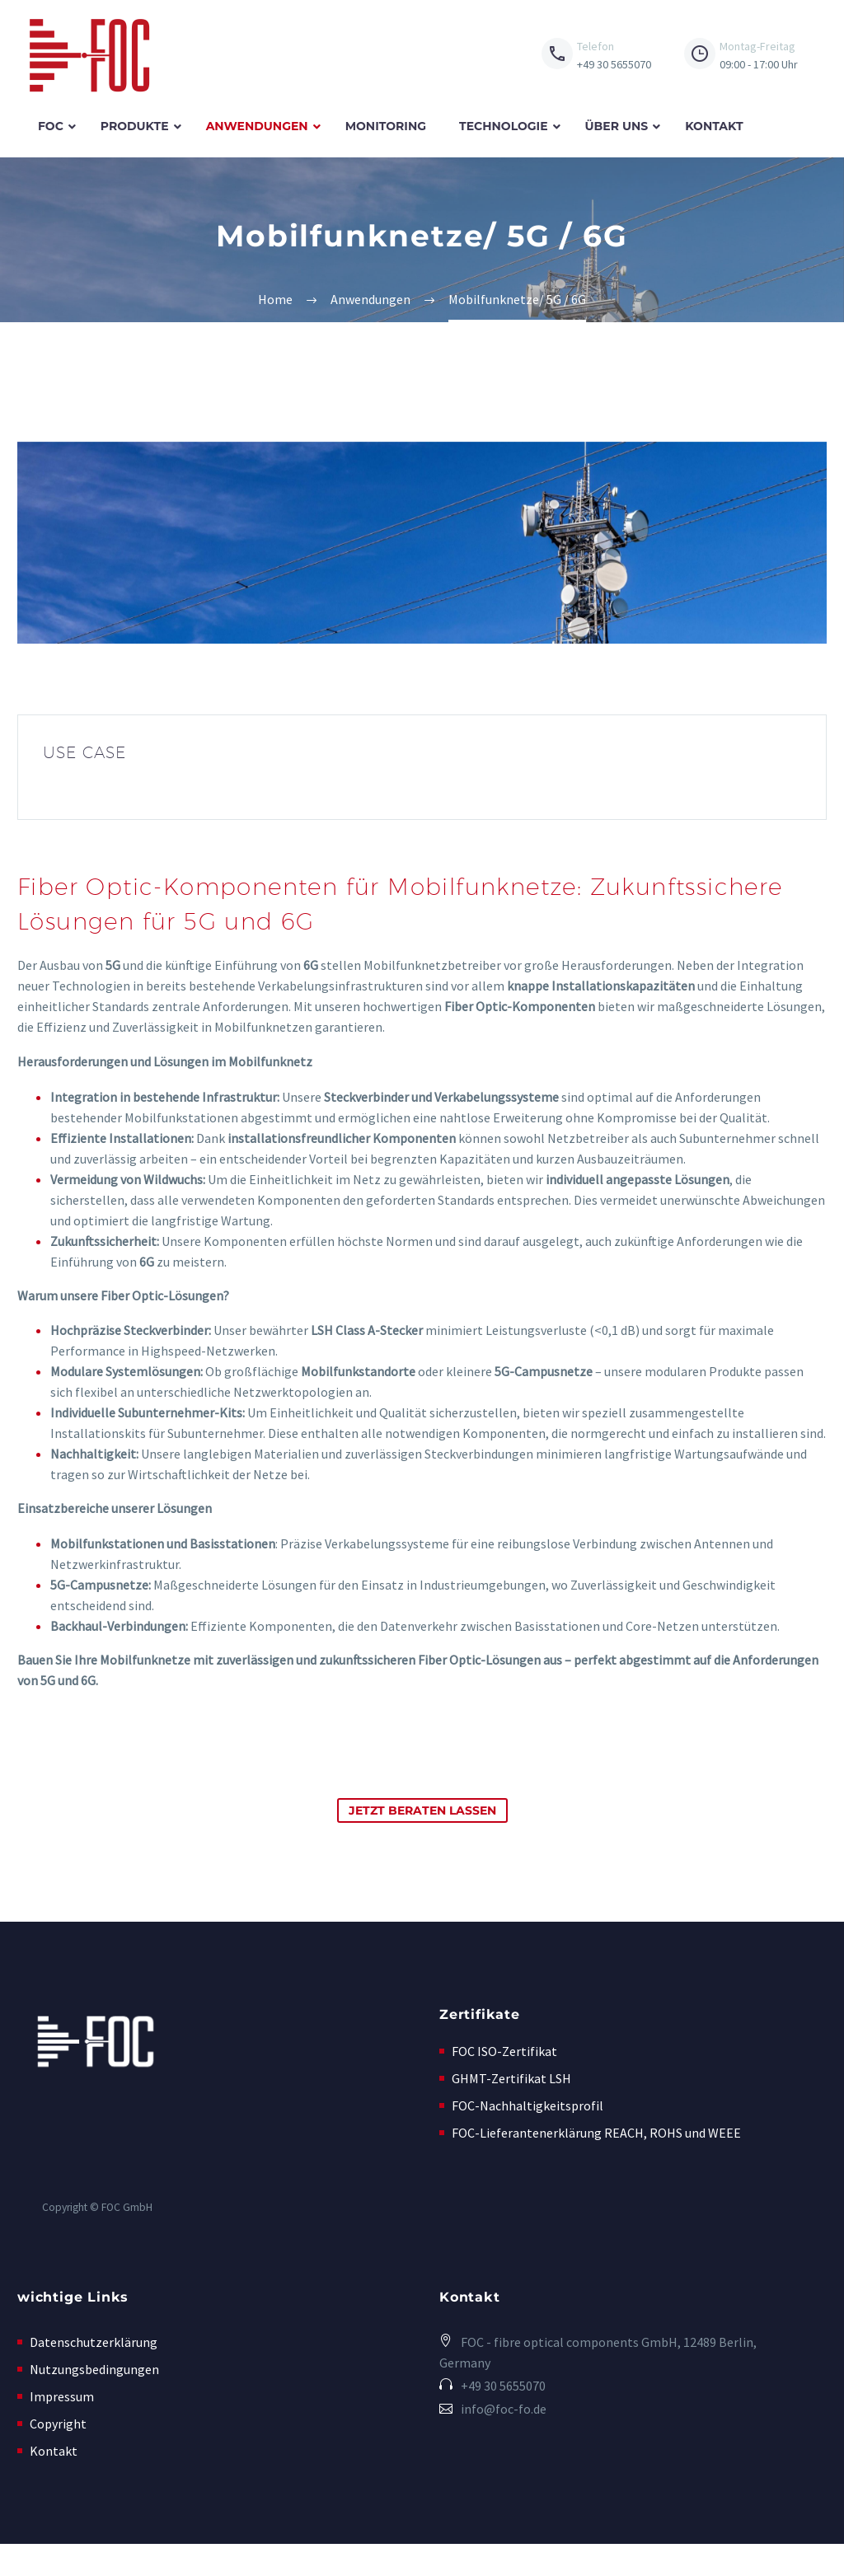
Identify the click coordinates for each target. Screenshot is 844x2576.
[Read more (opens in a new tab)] (596, 56)
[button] (633, 2423)
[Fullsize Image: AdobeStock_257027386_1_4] (422, 545)
